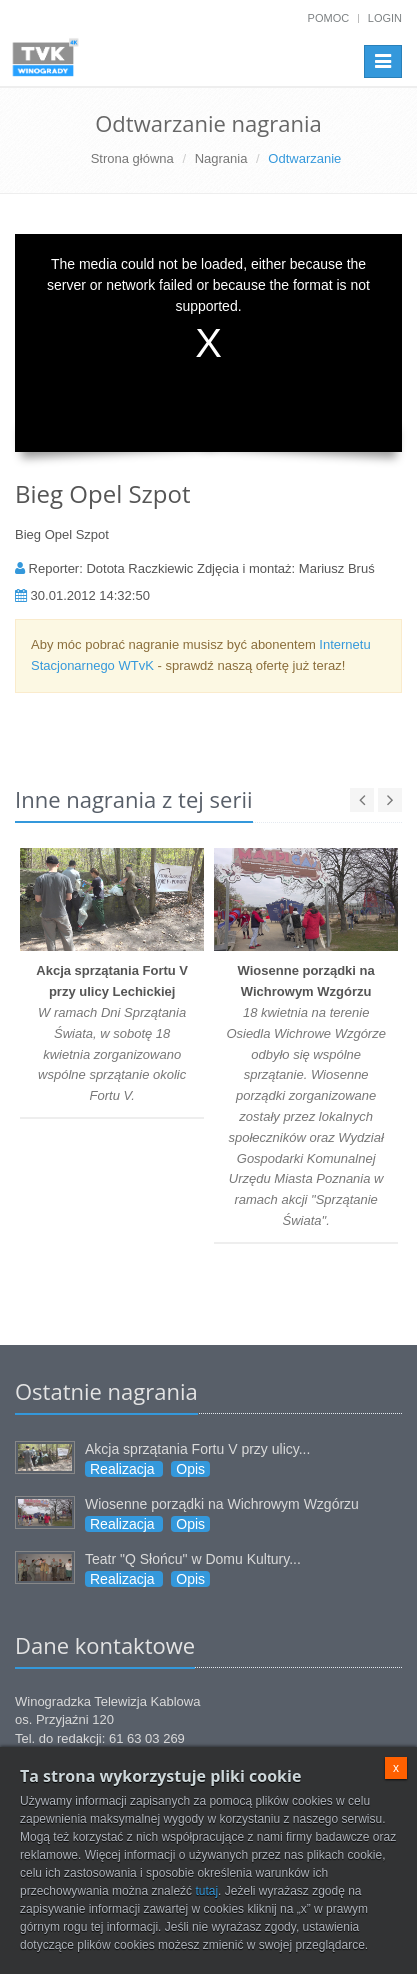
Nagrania (221, 158)
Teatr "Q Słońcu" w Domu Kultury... (193, 1559)
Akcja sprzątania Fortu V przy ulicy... (197, 1449)
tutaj (206, 1891)
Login (385, 18)
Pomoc (329, 18)
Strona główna (132, 158)
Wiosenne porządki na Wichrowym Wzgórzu (222, 1504)
